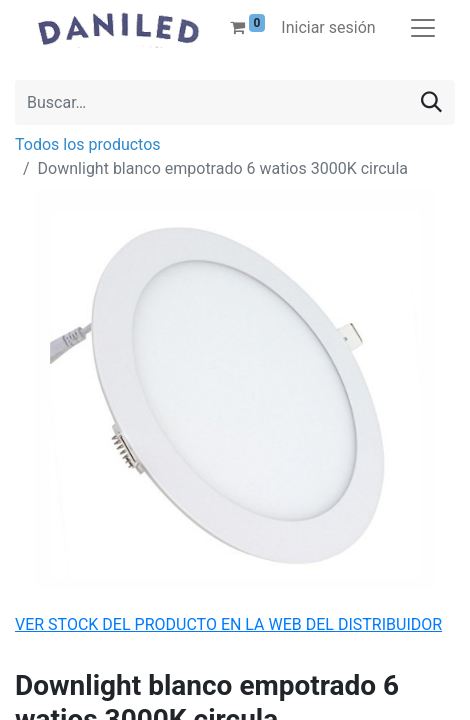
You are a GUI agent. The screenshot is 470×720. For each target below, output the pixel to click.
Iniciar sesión (328, 27)
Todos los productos (88, 144)
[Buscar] (431, 102)
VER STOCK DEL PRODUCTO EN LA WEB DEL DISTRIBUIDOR (228, 624)
